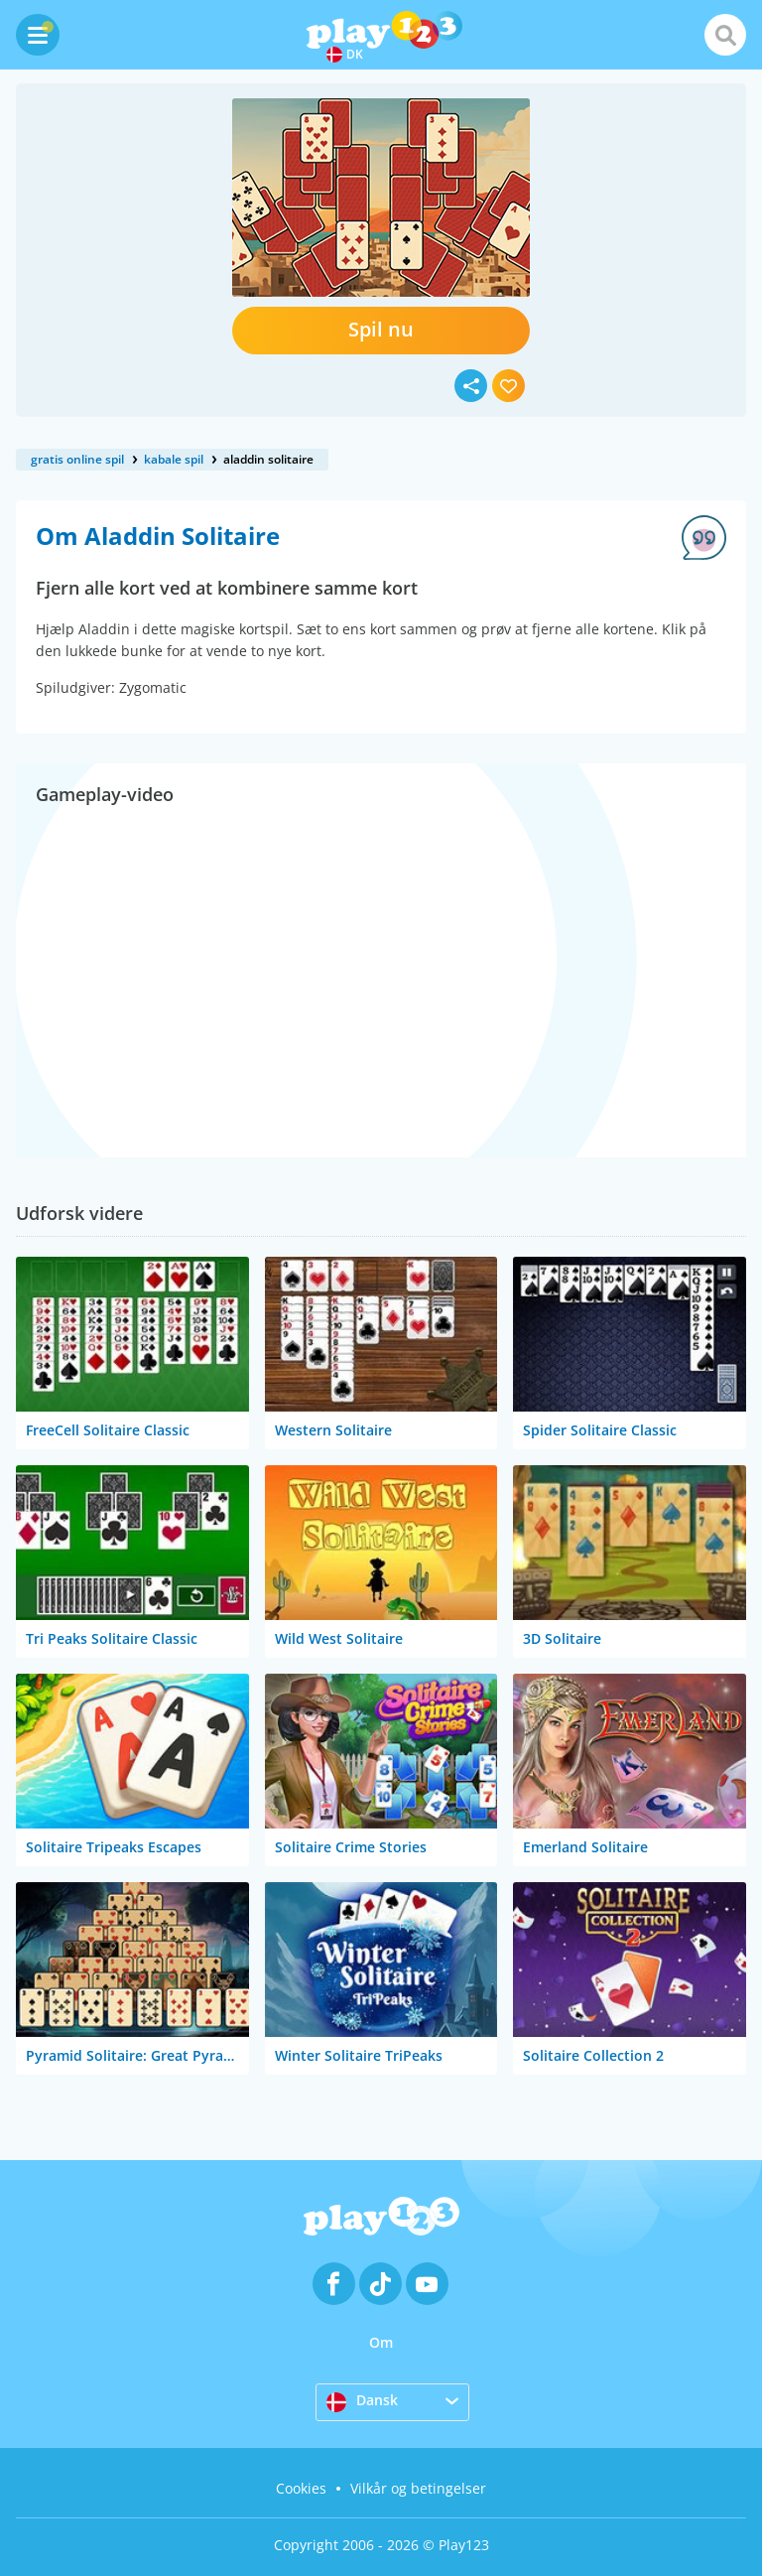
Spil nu (381, 329)
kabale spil (173, 459)
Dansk (362, 2401)
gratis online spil (77, 459)
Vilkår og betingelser (418, 2488)
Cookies (301, 2488)
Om (381, 2342)
